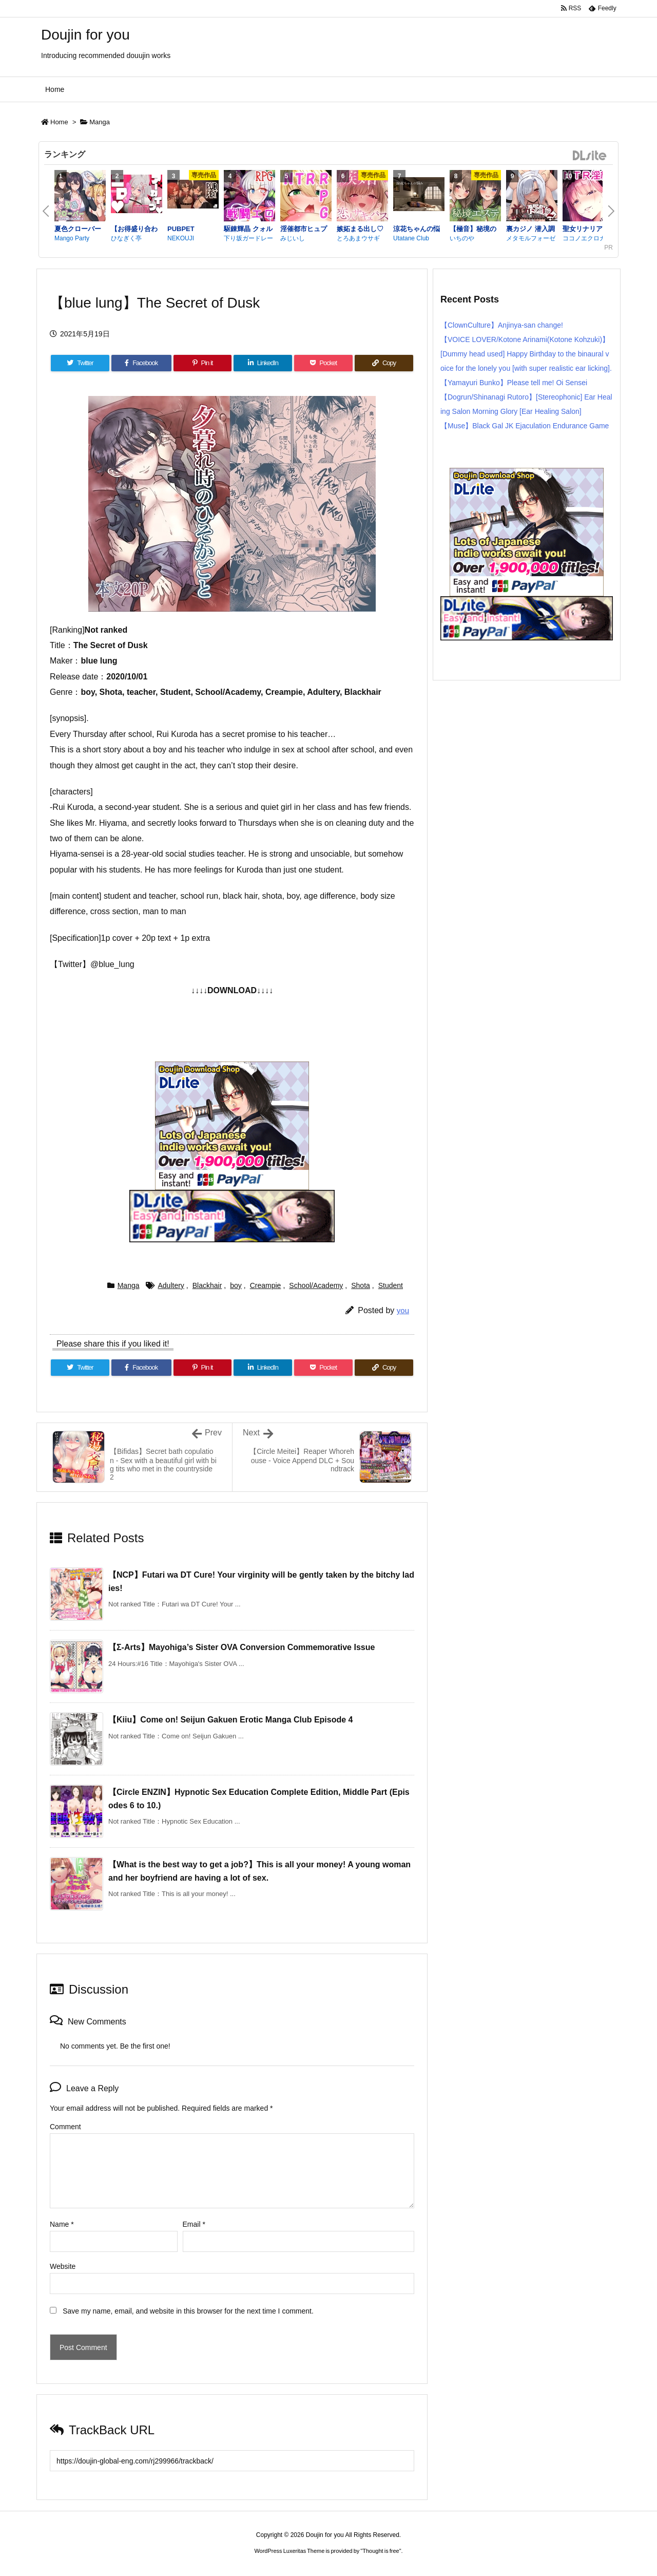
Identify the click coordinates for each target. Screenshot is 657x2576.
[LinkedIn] (263, 363)
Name (62, 2224)
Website (62, 2266)
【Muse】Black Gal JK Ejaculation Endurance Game (524, 426)
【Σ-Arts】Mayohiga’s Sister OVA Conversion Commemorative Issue (241, 1647)
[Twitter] (80, 363)
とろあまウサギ (358, 238)
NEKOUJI (180, 238)
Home (59, 122)
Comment (65, 2127)
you (403, 1310)
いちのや (462, 238)
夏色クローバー (77, 229)
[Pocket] (323, 363)
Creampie (265, 1285)
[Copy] (384, 363)
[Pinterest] (202, 363)
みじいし (292, 238)
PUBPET (181, 229)
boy (236, 1285)
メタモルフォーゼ (530, 238)
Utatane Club (411, 238)
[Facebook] (141, 363)
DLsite (590, 155)
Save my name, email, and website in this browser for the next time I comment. (188, 2311)
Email (194, 2224)
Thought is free (380, 2551)
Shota (360, 1285)
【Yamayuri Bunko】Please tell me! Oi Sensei (513, 382)
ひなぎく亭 (126, 238)
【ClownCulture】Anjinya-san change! (501, 325)
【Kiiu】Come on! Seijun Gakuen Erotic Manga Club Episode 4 (230, 1719)
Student (390, 1285)
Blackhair (207, 1285)
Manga (99, 122)
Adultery (171, 1285)
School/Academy (316, 1285)
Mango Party (71, 238)
